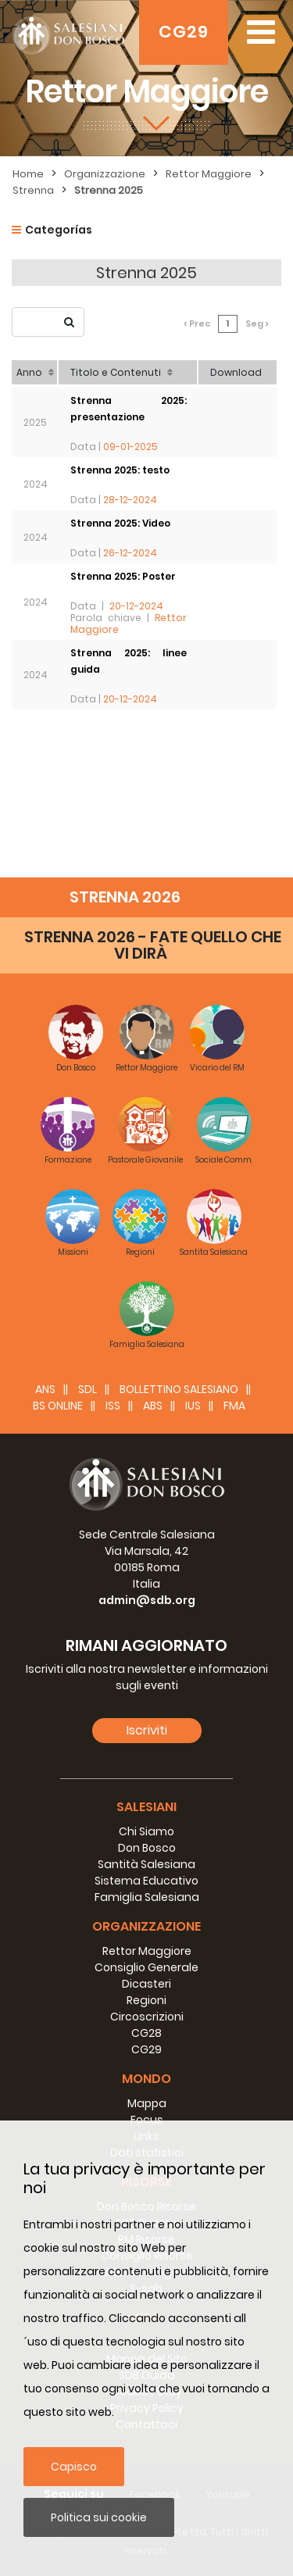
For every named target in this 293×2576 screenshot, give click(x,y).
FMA (234, 1405)
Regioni (146, 2000)
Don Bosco (147, 1848)
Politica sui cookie (99, 2517)
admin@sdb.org (146, 1600)
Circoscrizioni (147, 2016)
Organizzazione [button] (146, 1926)
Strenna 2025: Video (120, 523)
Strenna (33, 190)
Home (28, 173)
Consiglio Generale (146, 1967)
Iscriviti (147, 1730)
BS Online (58, 1405)
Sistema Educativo (146, 1880)
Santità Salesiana (146, 1864)
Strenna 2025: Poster (123, 576)
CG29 (184, 32)
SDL (87, 1389)
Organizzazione (104, 173)
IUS (193, 1405)
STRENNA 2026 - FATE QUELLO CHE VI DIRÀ (152, 945)
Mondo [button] (146, 2079)
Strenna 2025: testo (120, 470)
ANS (45, 1389)
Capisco (74, 2466)
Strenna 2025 (108, 190)
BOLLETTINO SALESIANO (179, 1389)
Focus (146, 2120)
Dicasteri (146, 1984)
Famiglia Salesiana (147, 1897)
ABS (153, 1405)
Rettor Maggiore (209, 173)
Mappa (146, 2103)
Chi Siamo (146, 1831)
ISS (112, 1405)
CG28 (146, 2033)
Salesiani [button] (146, 1807)
